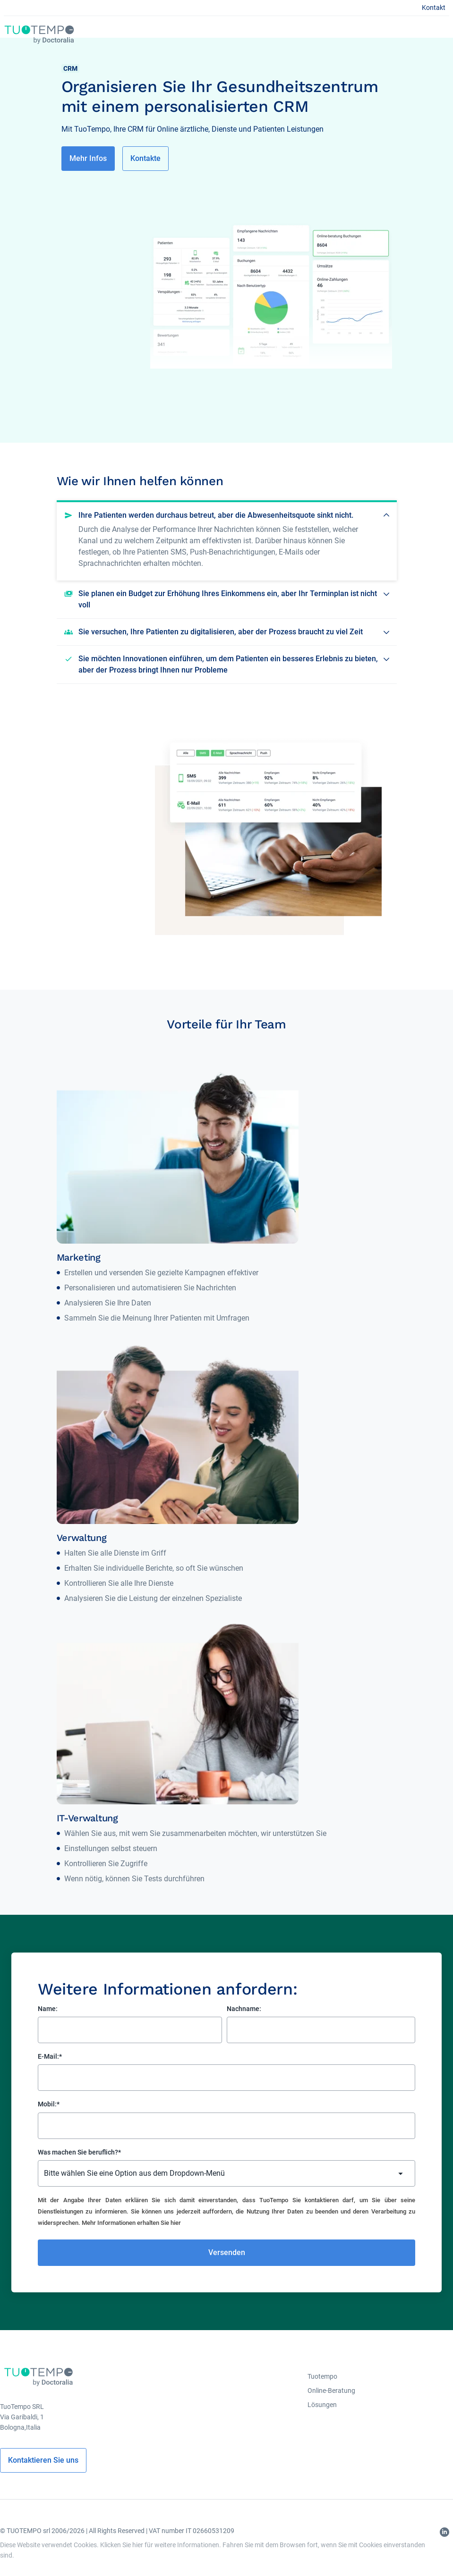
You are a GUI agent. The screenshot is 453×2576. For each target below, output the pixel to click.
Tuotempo (322, 2376)
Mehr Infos (88, 158)
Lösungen (322, 2404)
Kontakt (433, 7)
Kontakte (145, 158)
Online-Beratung (331, 2390)
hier (176, 2222)
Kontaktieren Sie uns (43, 2460)
